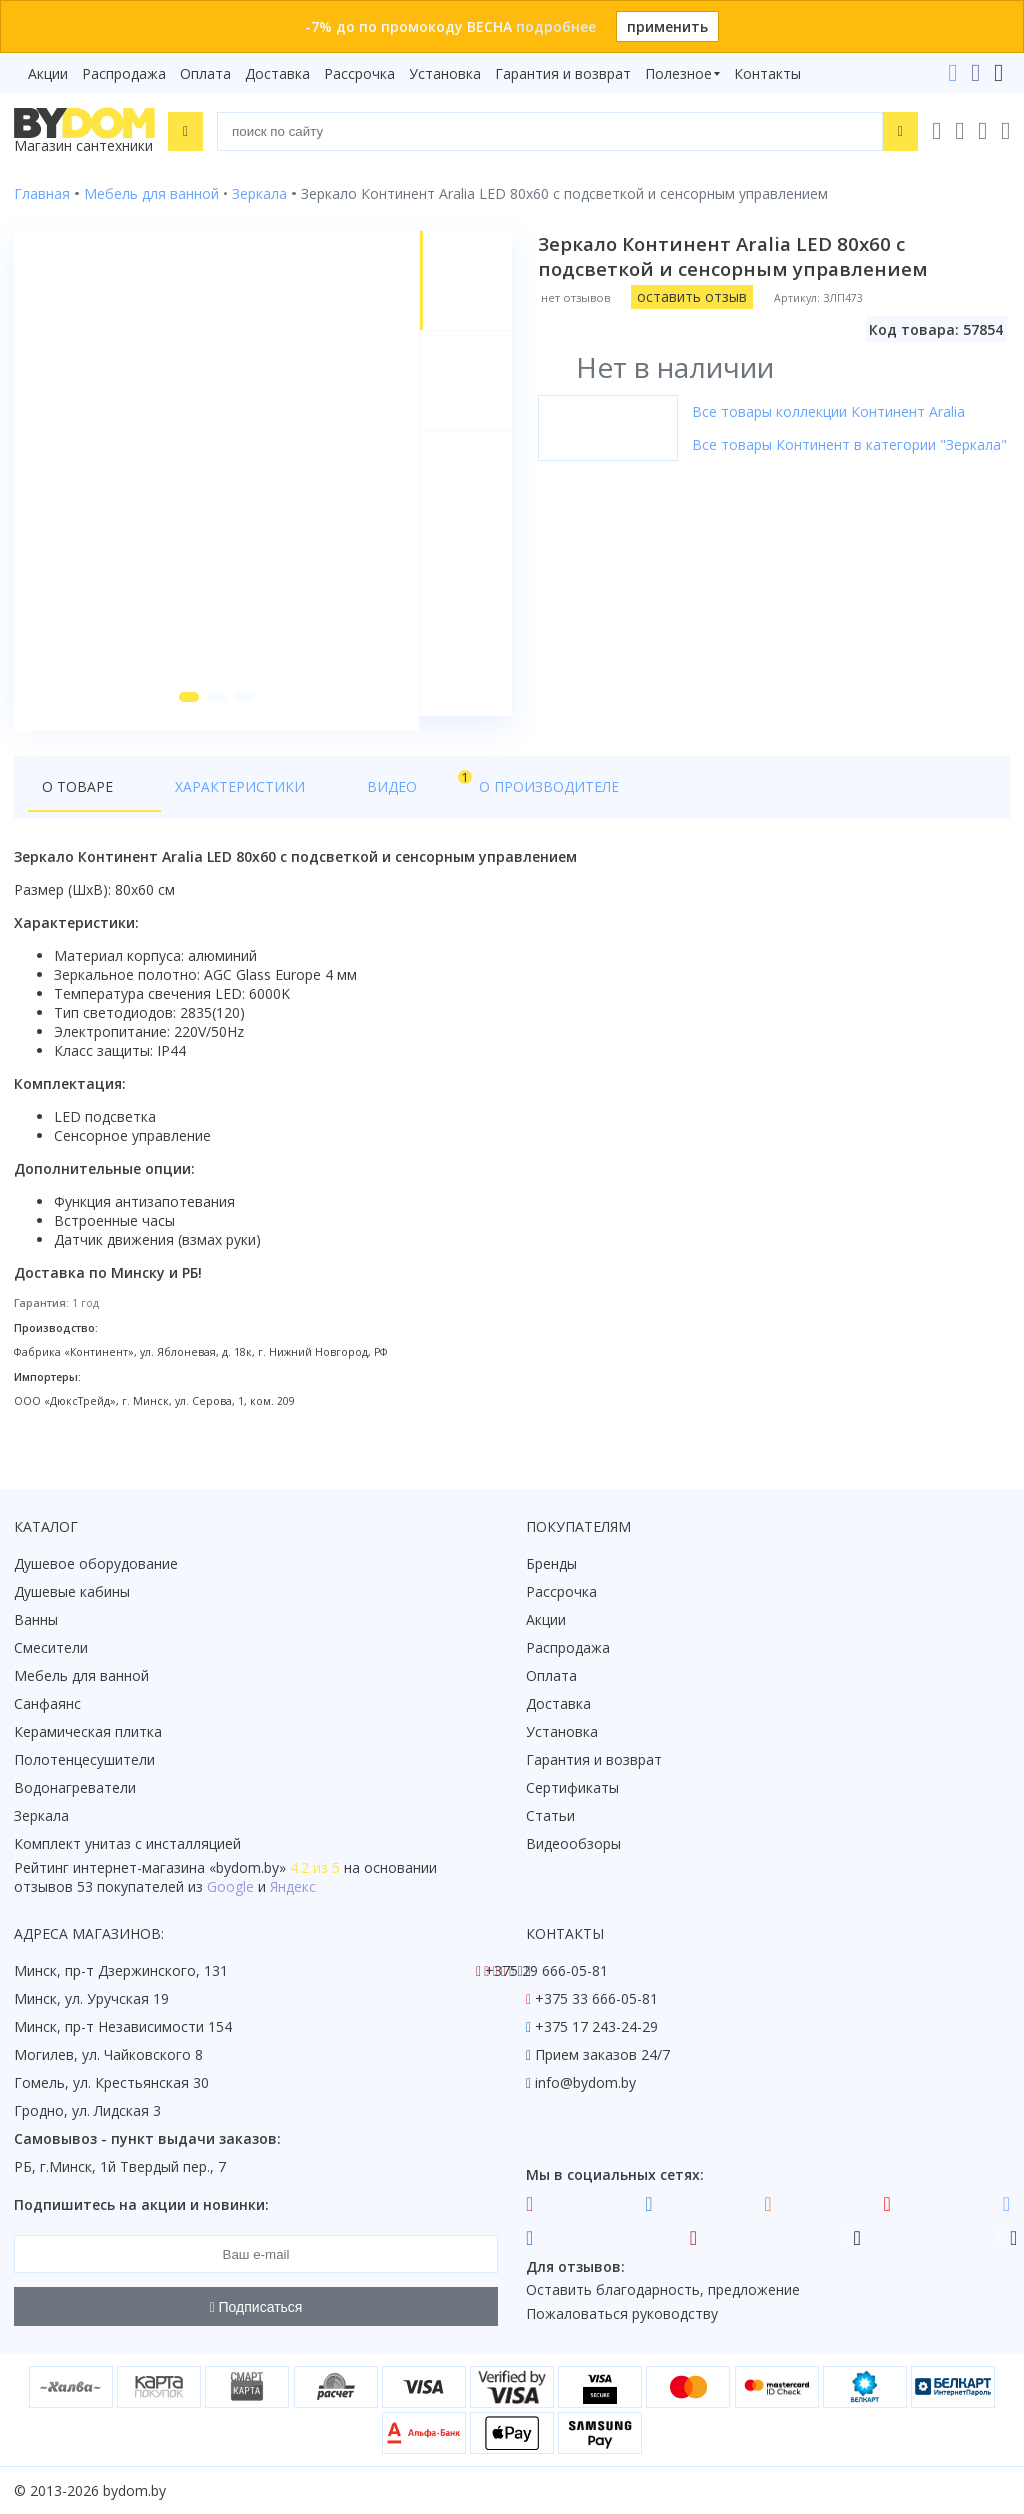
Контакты (767, 73)
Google (230, 1887)
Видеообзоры (573, 1844)
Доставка (277, 73)
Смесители (51, 1648)
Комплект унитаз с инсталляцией (127, 1844)
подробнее (556, 26)
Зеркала (41, 1816)
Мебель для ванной (81, 1676)
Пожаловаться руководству (622, 2314)
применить (667, 26)
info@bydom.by (585, 2083)
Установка (445, 73)
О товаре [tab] (77, 801)
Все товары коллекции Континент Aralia (830, 411)
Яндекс (293, 1887)
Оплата (205, 73)
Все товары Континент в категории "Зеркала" (851, 444)
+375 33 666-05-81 (596, 1999)
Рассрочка (359, 73)
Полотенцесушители (84, 1760)
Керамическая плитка (88, 1732)
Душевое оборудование (96, 1564)
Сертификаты (572, 1788)
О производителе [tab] (447, 801)
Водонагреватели (75, 1788)
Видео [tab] (331, 796)
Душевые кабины (72, 1592)
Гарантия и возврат (563, 73)
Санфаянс (47, 1704)
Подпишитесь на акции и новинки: (141, 2205)
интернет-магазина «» (179, 1868)
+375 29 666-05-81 (546, 1971)
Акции (48, 73)
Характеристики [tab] (206, 801)
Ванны (36, 1620)
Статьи (550, 1816)
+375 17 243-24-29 (596, 2027)
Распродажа (124, 73)
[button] (185, 712)
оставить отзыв (694, 296)
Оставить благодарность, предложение (663, 2290)
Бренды (551, 1564)
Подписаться (256, 2307)
